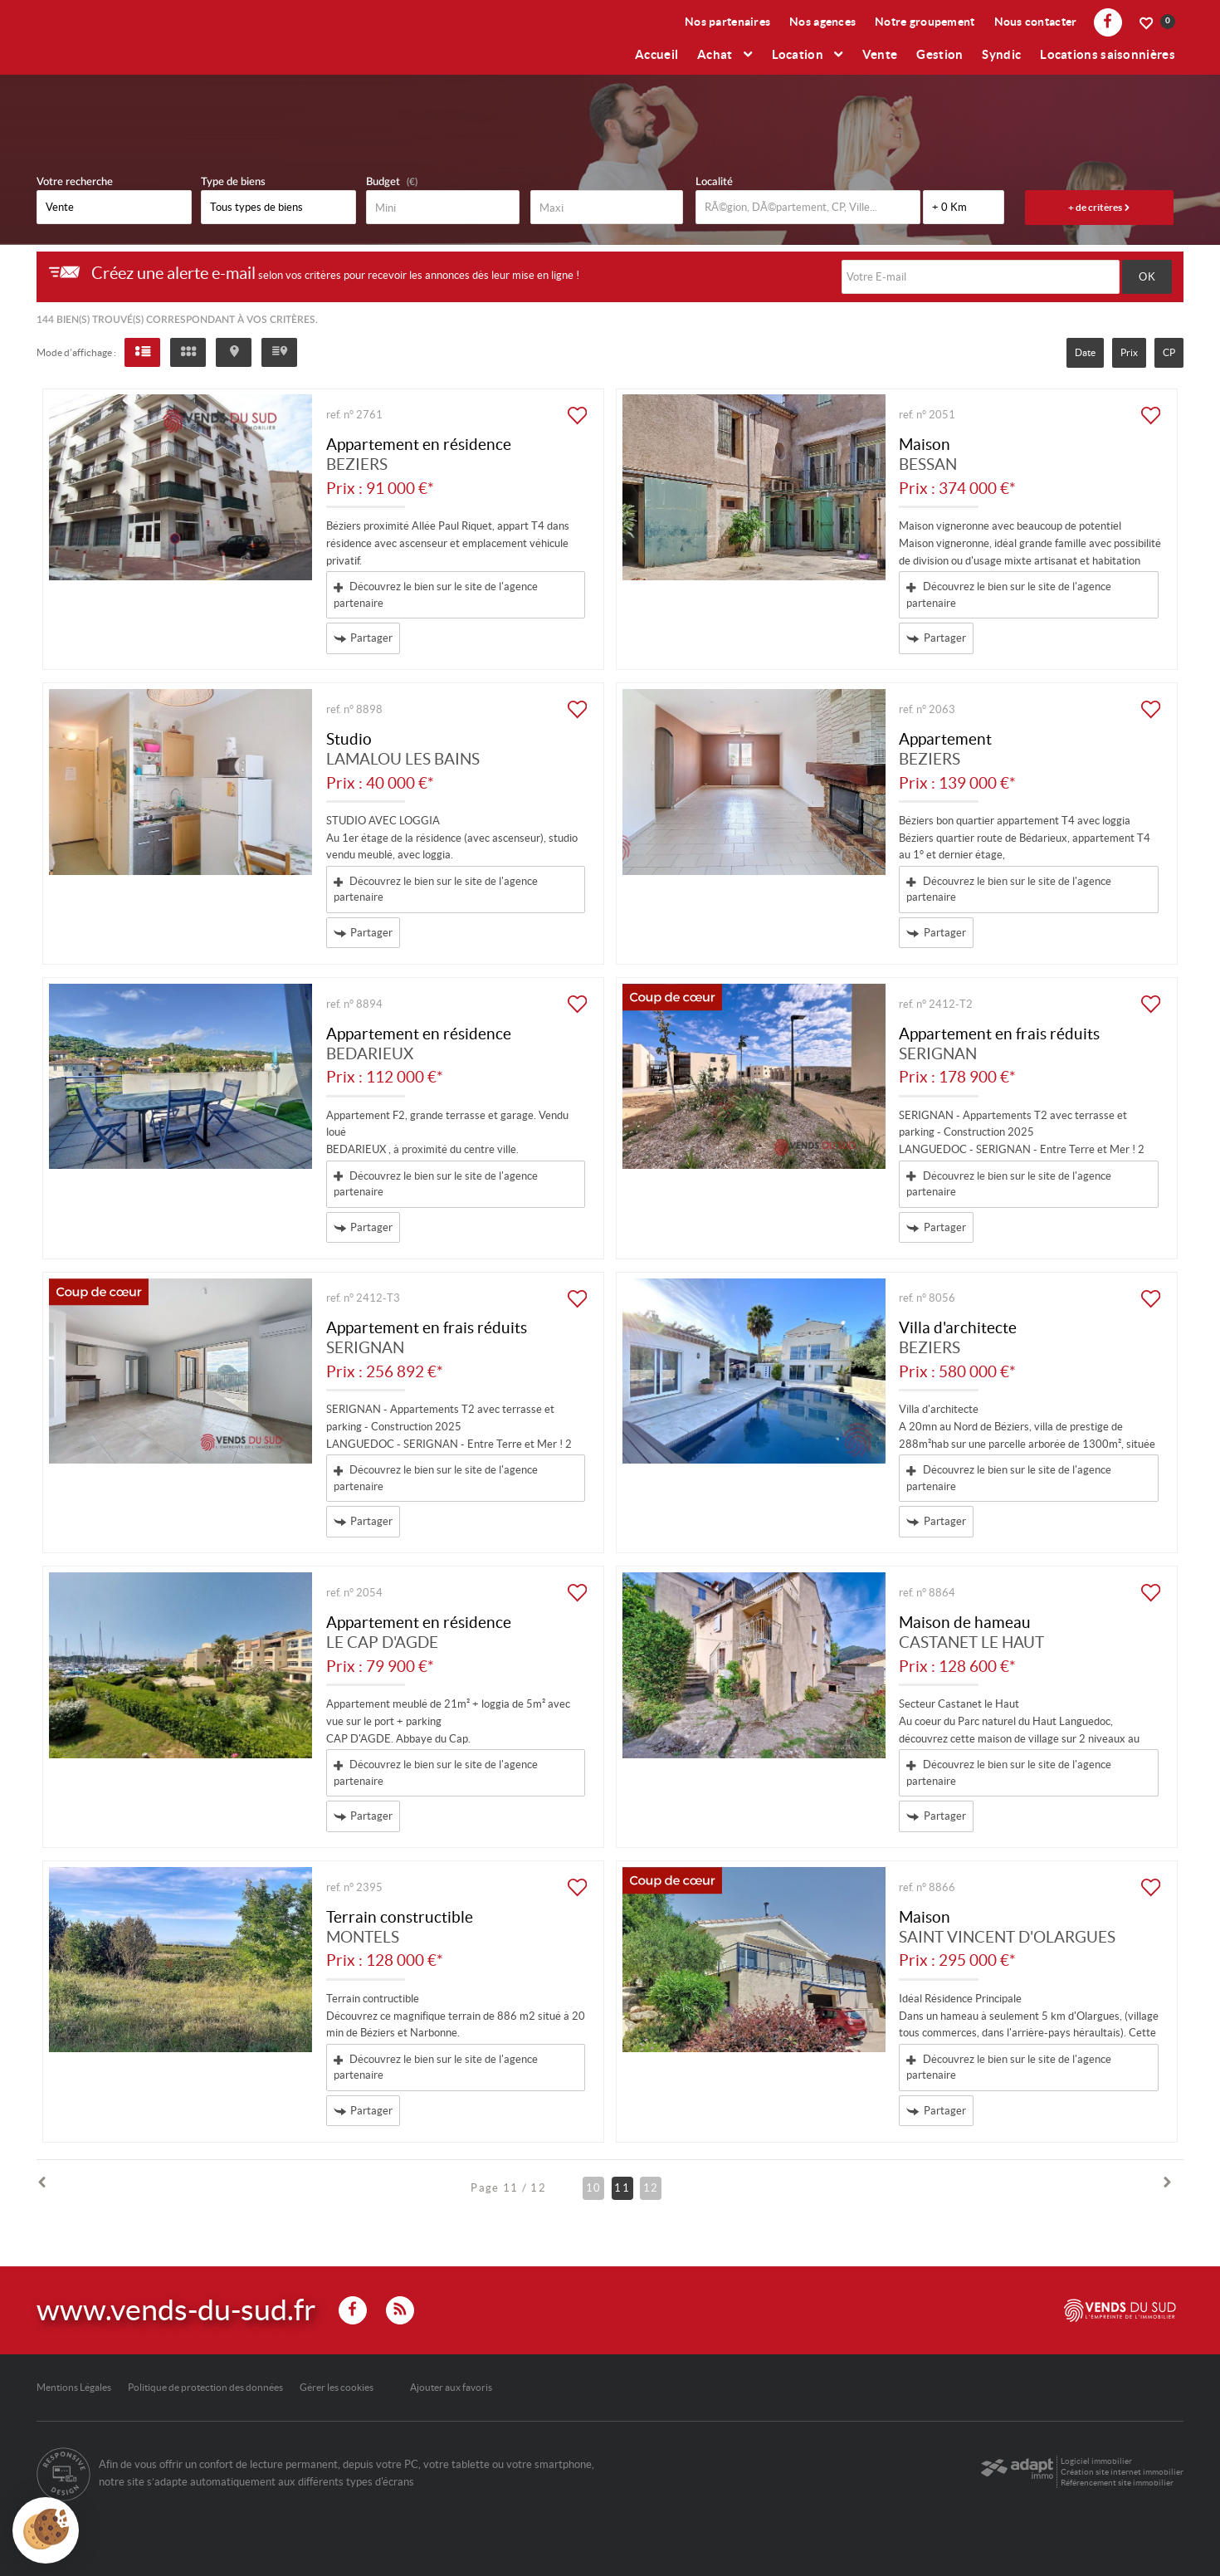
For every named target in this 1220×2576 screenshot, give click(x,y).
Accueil (656, 54)
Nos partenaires (727, 21)
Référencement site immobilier (1117, 2482)
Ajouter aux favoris (451, 2387)
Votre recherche (75, 182)
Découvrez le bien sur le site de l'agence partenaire (436, 594)
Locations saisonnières (1107, 54)
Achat (724, 54)
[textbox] (807, 207)
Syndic (1001, 54)
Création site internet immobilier (1122, 2471)
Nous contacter (1035, 21)
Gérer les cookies (336, 2387)
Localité (714, 182)
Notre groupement (924, 21)
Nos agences (822, 21)
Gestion (939, 54)
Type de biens (233, 182)
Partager (363, 639)
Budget (383, 182)
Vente (880, 54)
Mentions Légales (74, 2387)
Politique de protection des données (205, 2387)
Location (807, 54)
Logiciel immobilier (1096, 2461)
